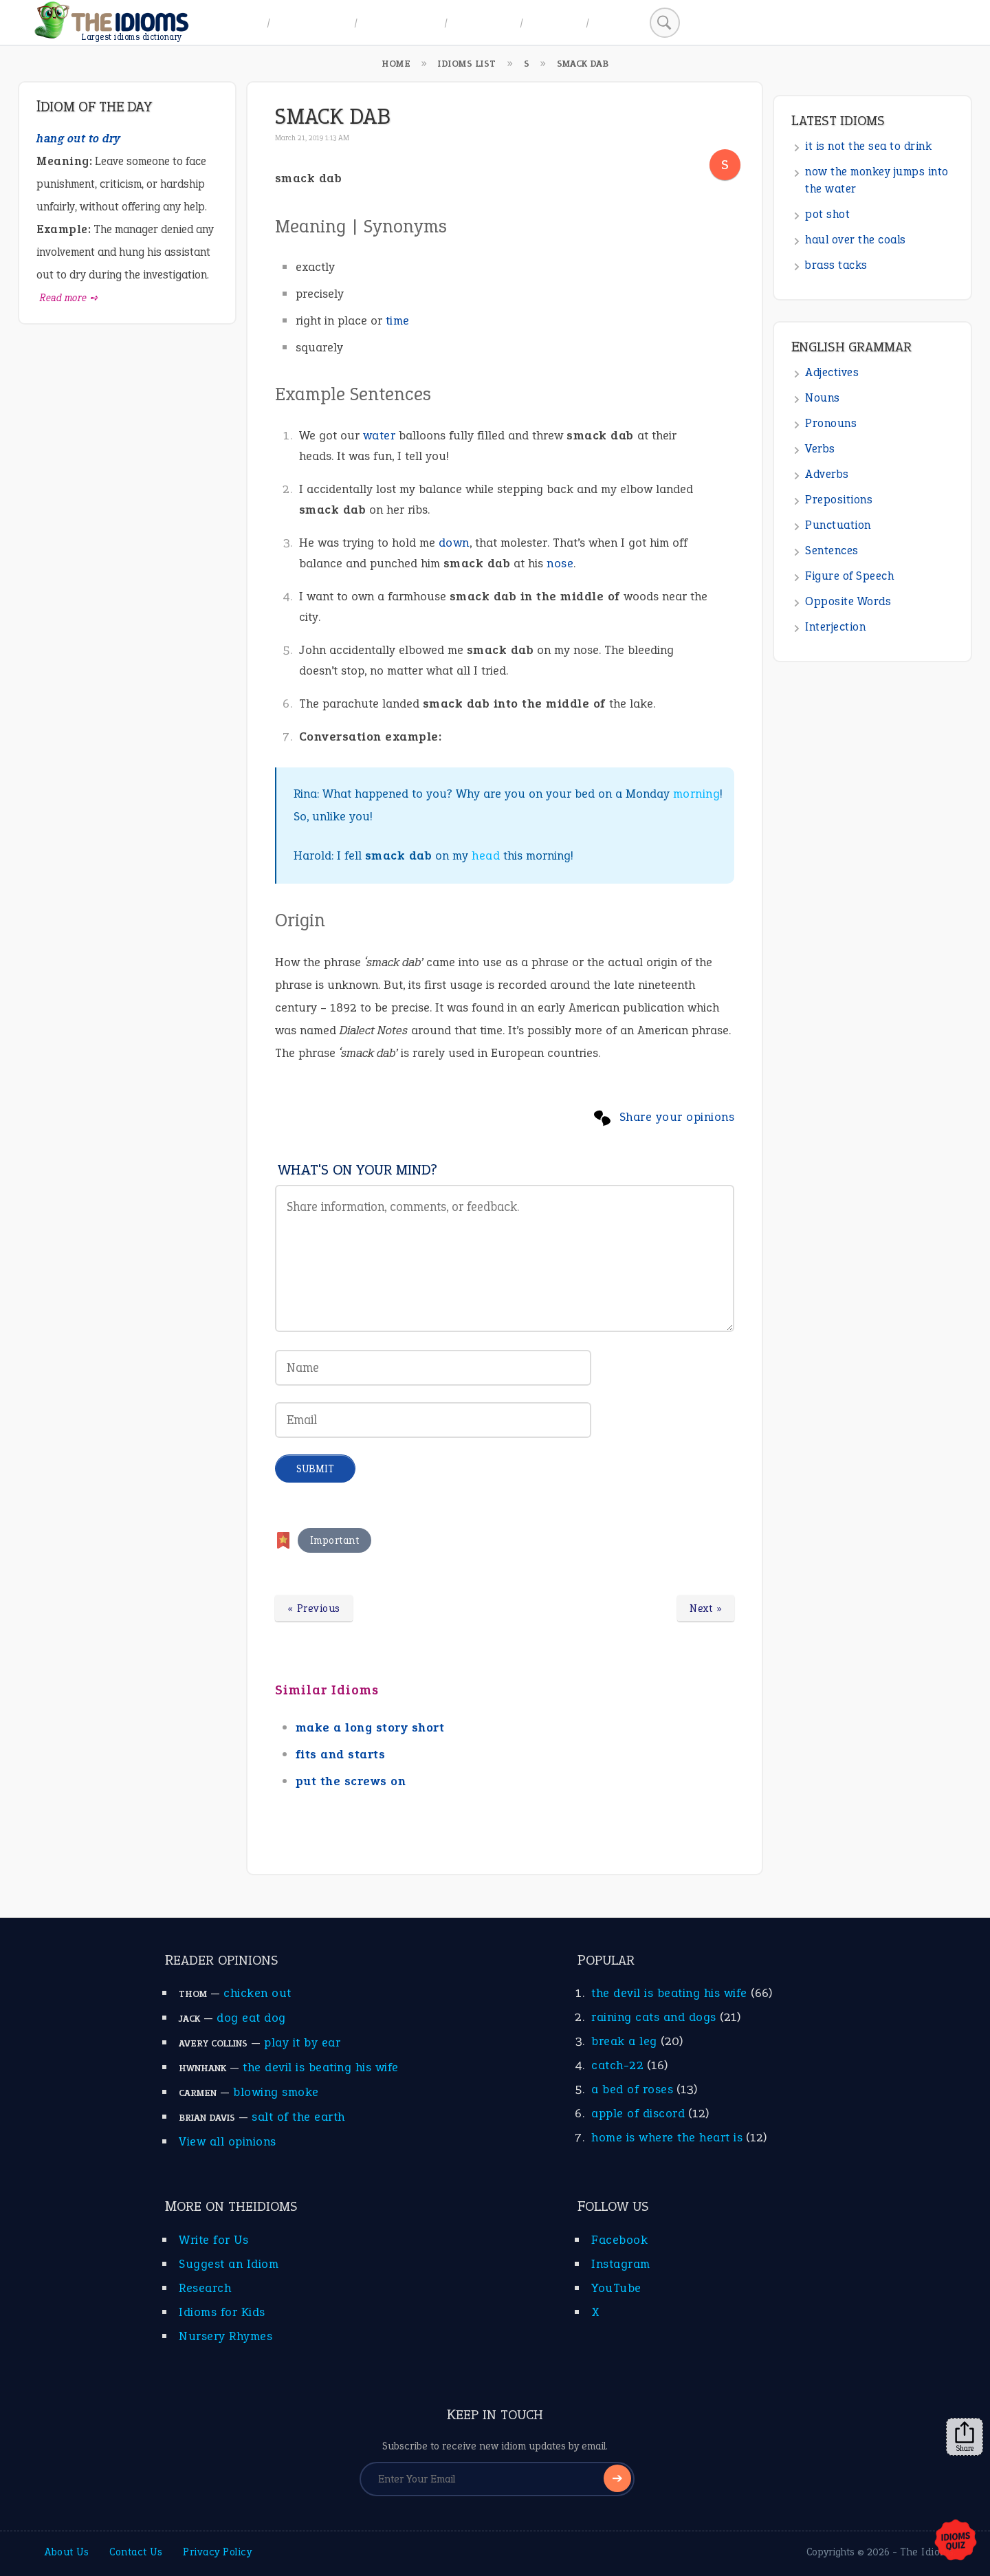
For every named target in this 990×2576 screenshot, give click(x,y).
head (486, 855)
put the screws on (351, 1781)
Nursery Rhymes (225, 2336)
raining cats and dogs (653, 2017)
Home (241, 22)
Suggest (554, 22)
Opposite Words (848, 601)
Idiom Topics (401, 22)
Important (335, 1540)
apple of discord (638, 2113)
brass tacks (836, 265)
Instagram (620, 2264)
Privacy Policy (217, 2552)
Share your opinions (677, 1117)
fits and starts (341, 1754)
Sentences (832, 550)
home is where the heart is (666, 2137)
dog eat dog (251, 2017)
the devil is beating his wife (321, 2067)
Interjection (835, 627)
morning (696, 793)
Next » (706, 1608)
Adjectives (832, 372)
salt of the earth (298, 2116)
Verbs (820, 449)
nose (560, 563)
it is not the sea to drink (868, 146)
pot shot (827, 214)
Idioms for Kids (222, 2312)
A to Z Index (312, 22)
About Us (67, 2552)
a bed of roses (632, 2089)
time (398, 320)
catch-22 (617, 2065)
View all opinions (227, 2141)
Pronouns (831, 423)
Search (617, 22)
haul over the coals (855, 240)
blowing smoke (276, 2092)
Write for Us (213, 2239)
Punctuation (838, 525)
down (454, 542)
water (379, 435)
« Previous (313, 1608)
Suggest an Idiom (228, 2264)
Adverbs (827, 474)
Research (205, 2288)
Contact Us (135, 2552)
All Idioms (483, 22)
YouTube (616, 2288)
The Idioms (927, 2552)
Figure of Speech (849, 576)
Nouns (822, 398)
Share (965, 2437)
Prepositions (838, 499)
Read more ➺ (69, 298)
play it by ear (302, 2042)
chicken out (257, 1993)
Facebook (619, 2239)
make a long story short (370, 1727)
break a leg (624, 2041)
